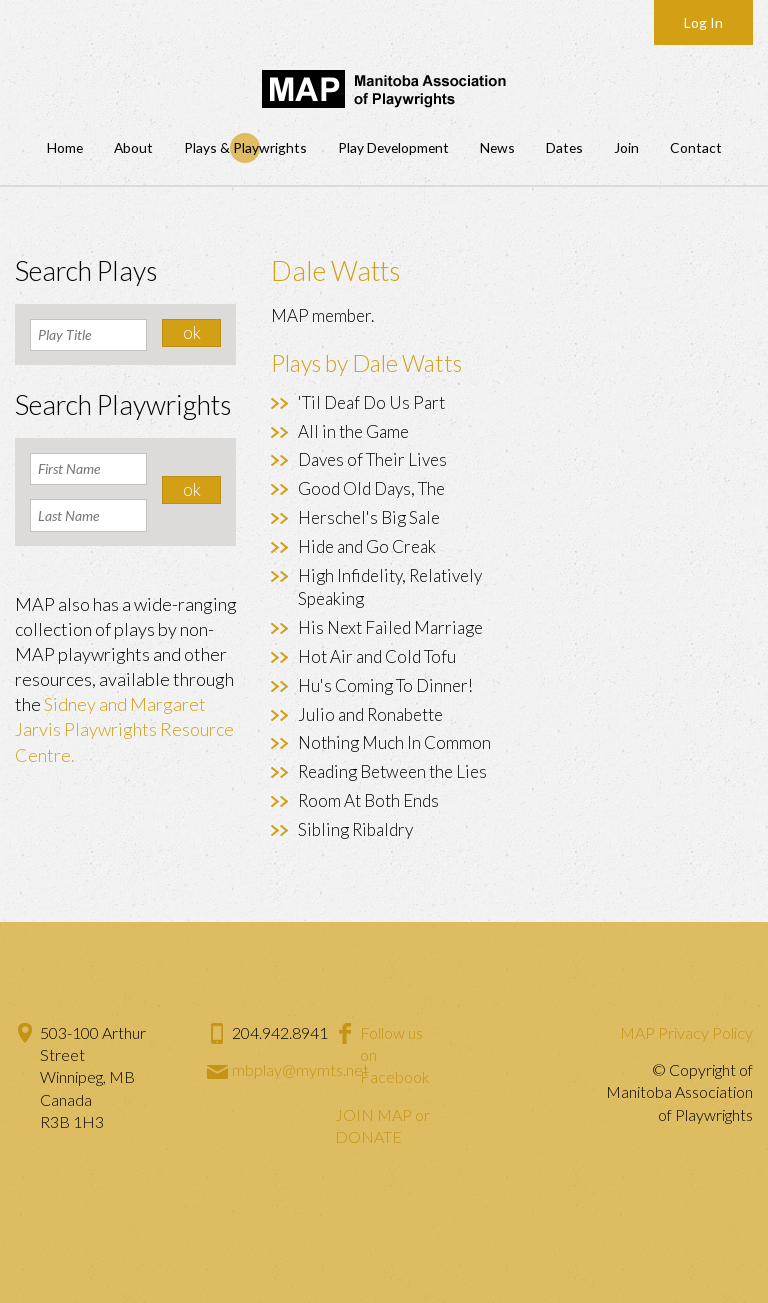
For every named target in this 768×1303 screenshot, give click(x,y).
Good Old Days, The (371, 488)
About (133, 147)
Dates (564, 147)
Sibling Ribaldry (355, 829)
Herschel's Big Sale (369, 517)
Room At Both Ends (368, 800)
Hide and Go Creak (367, 546)
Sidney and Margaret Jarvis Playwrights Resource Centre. (124, 729)
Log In (703, 22)
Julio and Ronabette (370, 714)
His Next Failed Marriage (390, 627)
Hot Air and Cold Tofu (377, 656)
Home (65, 147)
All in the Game (353, 431)
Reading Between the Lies (392, 771)
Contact (696, 147)
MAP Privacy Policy (686, 1032)
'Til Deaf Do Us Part (371, 402)
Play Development (393, 147)
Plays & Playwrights (245, 147)
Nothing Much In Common (394, 742)
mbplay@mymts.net (300, 1069)
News (497, 147)
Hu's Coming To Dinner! (385, 685)
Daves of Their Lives (372, 459)
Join (626, 147)
